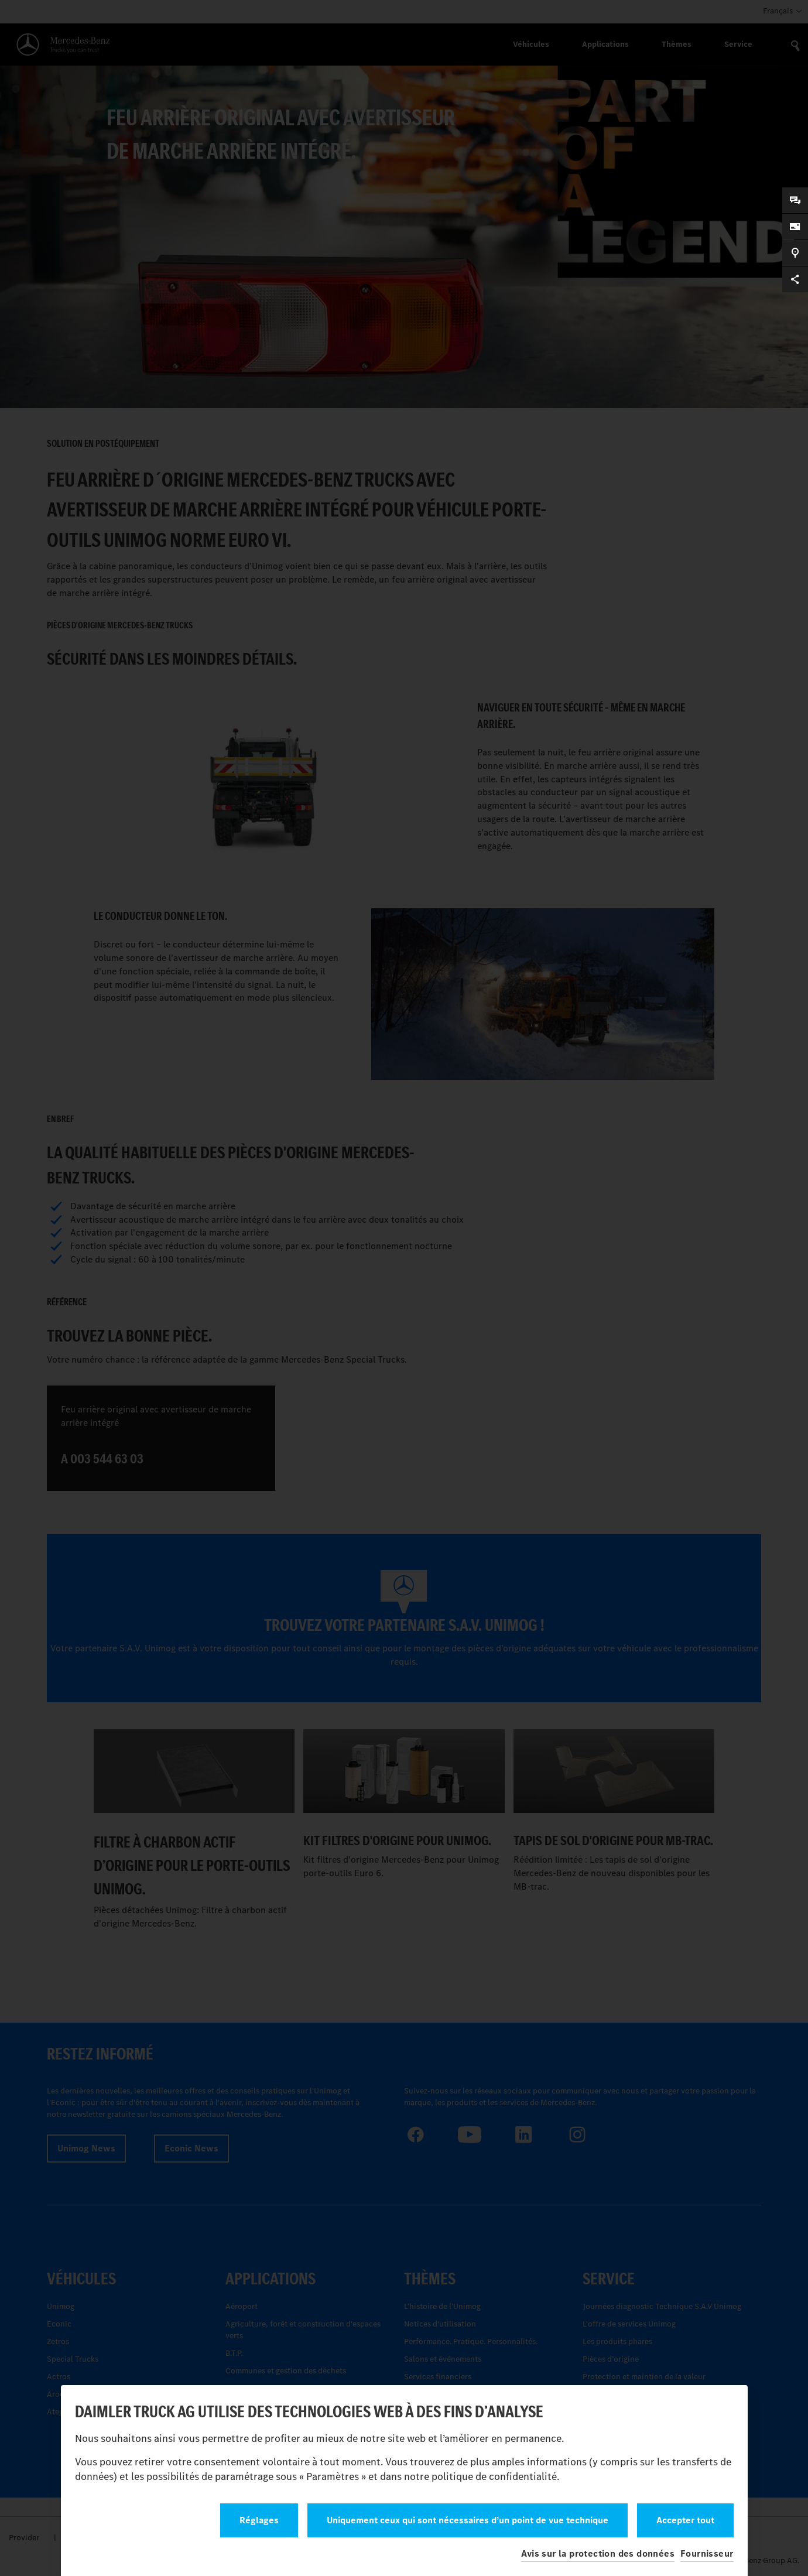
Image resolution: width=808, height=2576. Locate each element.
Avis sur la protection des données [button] (598, 2553)
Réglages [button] (259, 2520)
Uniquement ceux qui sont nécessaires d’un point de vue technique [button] (467, 2520)
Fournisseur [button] (706, 2553)
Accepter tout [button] (685, 2520)
